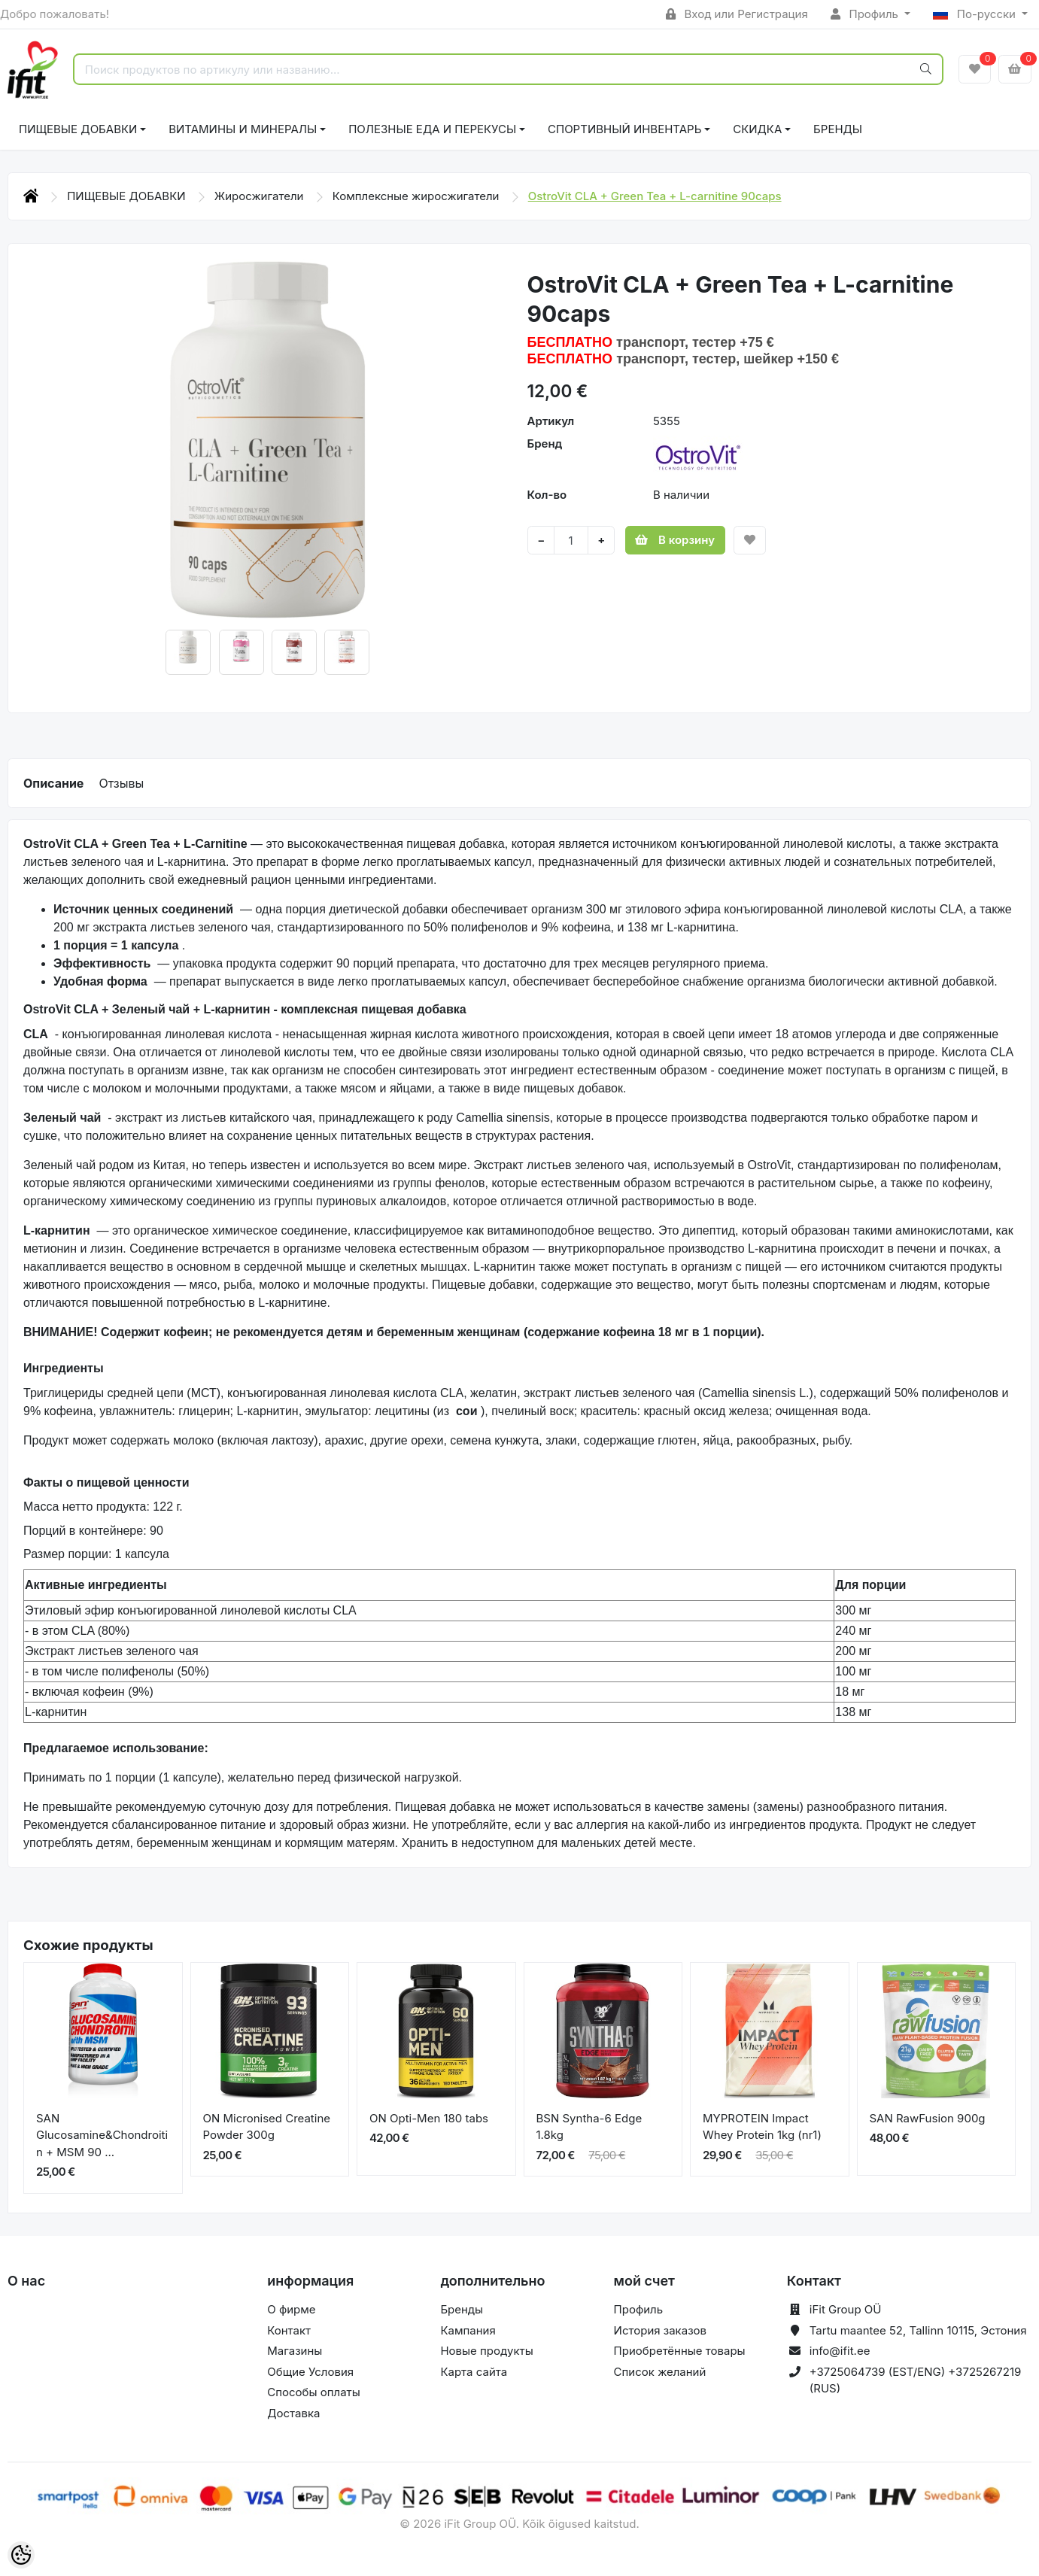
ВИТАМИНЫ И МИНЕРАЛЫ (243, 129)
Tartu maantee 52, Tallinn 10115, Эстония (918, 2330)
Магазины (294, 2351)
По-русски (976, 14)
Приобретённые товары (680, 2351)
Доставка (293, 2413)
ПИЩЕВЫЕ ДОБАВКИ (78, 129)
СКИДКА (757, 129)
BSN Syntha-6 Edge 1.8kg (589, 2127)
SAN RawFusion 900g (928, 2118)
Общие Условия (310, 2372)
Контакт (289, 2330)
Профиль (866, 14)
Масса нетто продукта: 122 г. (103, 1506)
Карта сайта (473, 2372)
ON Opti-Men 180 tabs (428, 2118)
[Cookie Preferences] (21, 2554)
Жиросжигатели (260, 196)
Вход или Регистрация (737, 14)
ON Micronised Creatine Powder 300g (267, 2127)
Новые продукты (486, 2351)
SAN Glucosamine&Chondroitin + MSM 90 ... (102, 2135)
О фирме (291, 2309)
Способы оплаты (313, 2392)
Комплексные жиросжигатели (418, 196)
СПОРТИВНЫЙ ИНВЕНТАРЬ (624, 129)
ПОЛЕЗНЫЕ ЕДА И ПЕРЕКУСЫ (432, 129)
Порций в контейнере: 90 (93, 1530)
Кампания (467, 2330)
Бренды (837, 129)
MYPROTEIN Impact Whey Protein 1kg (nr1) (762, 2127)
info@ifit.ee (840, 2351)
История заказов (660, 2330)
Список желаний (660, 2372)
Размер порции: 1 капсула (96, 1554)
